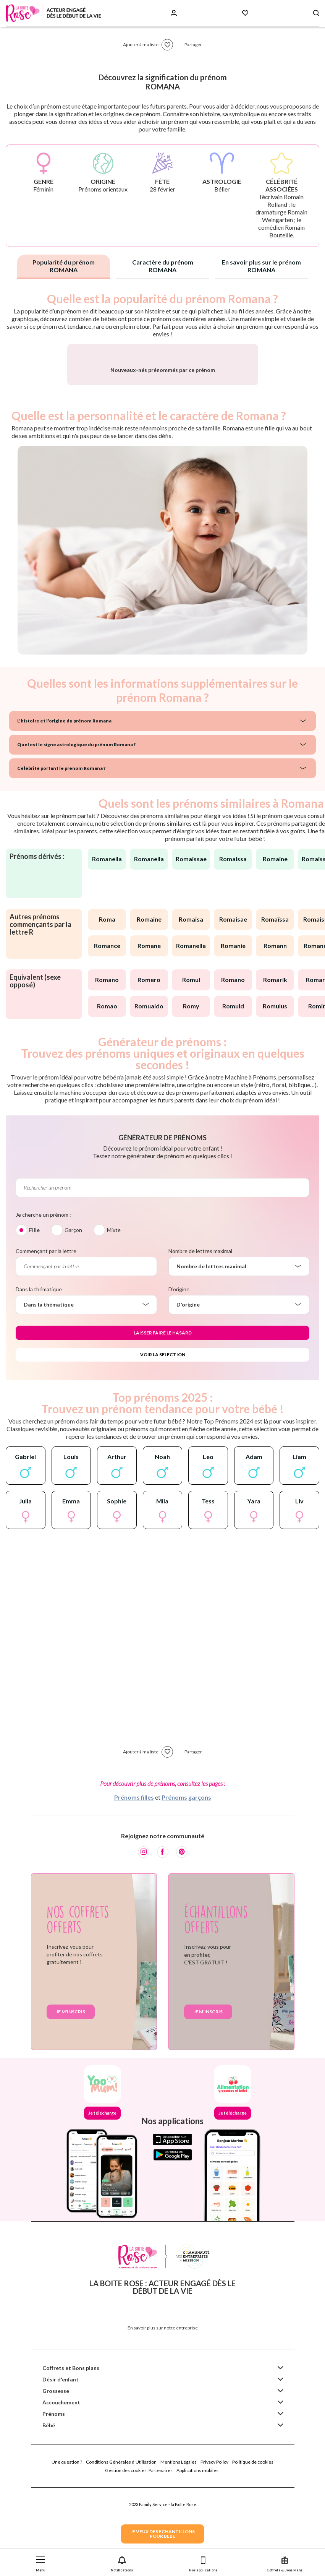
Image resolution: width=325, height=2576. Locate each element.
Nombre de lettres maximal (200, 1335)
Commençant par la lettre (46, 1335)
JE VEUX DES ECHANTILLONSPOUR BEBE (163, 2534)
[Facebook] (162, 1936)
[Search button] (316, 13)
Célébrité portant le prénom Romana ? (61, 852)
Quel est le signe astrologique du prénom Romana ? (76, 828)
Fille (34, 1314)
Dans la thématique (39, 1373)
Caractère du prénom (162, 265)
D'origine (178, 1373)
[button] (40, 2562)
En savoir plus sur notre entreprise (163, 2412)
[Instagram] (143, 1936)
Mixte (114, 1314)
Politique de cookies (252, 2546)
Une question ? (67, 2546)
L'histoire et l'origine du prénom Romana (64, 805)
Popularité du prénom (63, 265)
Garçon (73, 1314)
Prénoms (53, 2498)
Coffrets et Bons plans (70, 2452)
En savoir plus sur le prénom (261, 265)
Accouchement (61, 2486)
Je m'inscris (70, 2096)
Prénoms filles (134, 1881)
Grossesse (55, 2475)
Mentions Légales (178, 2546)
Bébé (48, 2509)
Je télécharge (102, 2197)
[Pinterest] (182, 1936)
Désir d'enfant (60, 2463)
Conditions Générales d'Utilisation (121, 2546)
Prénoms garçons (186, 1881)
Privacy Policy (214, 2546)
